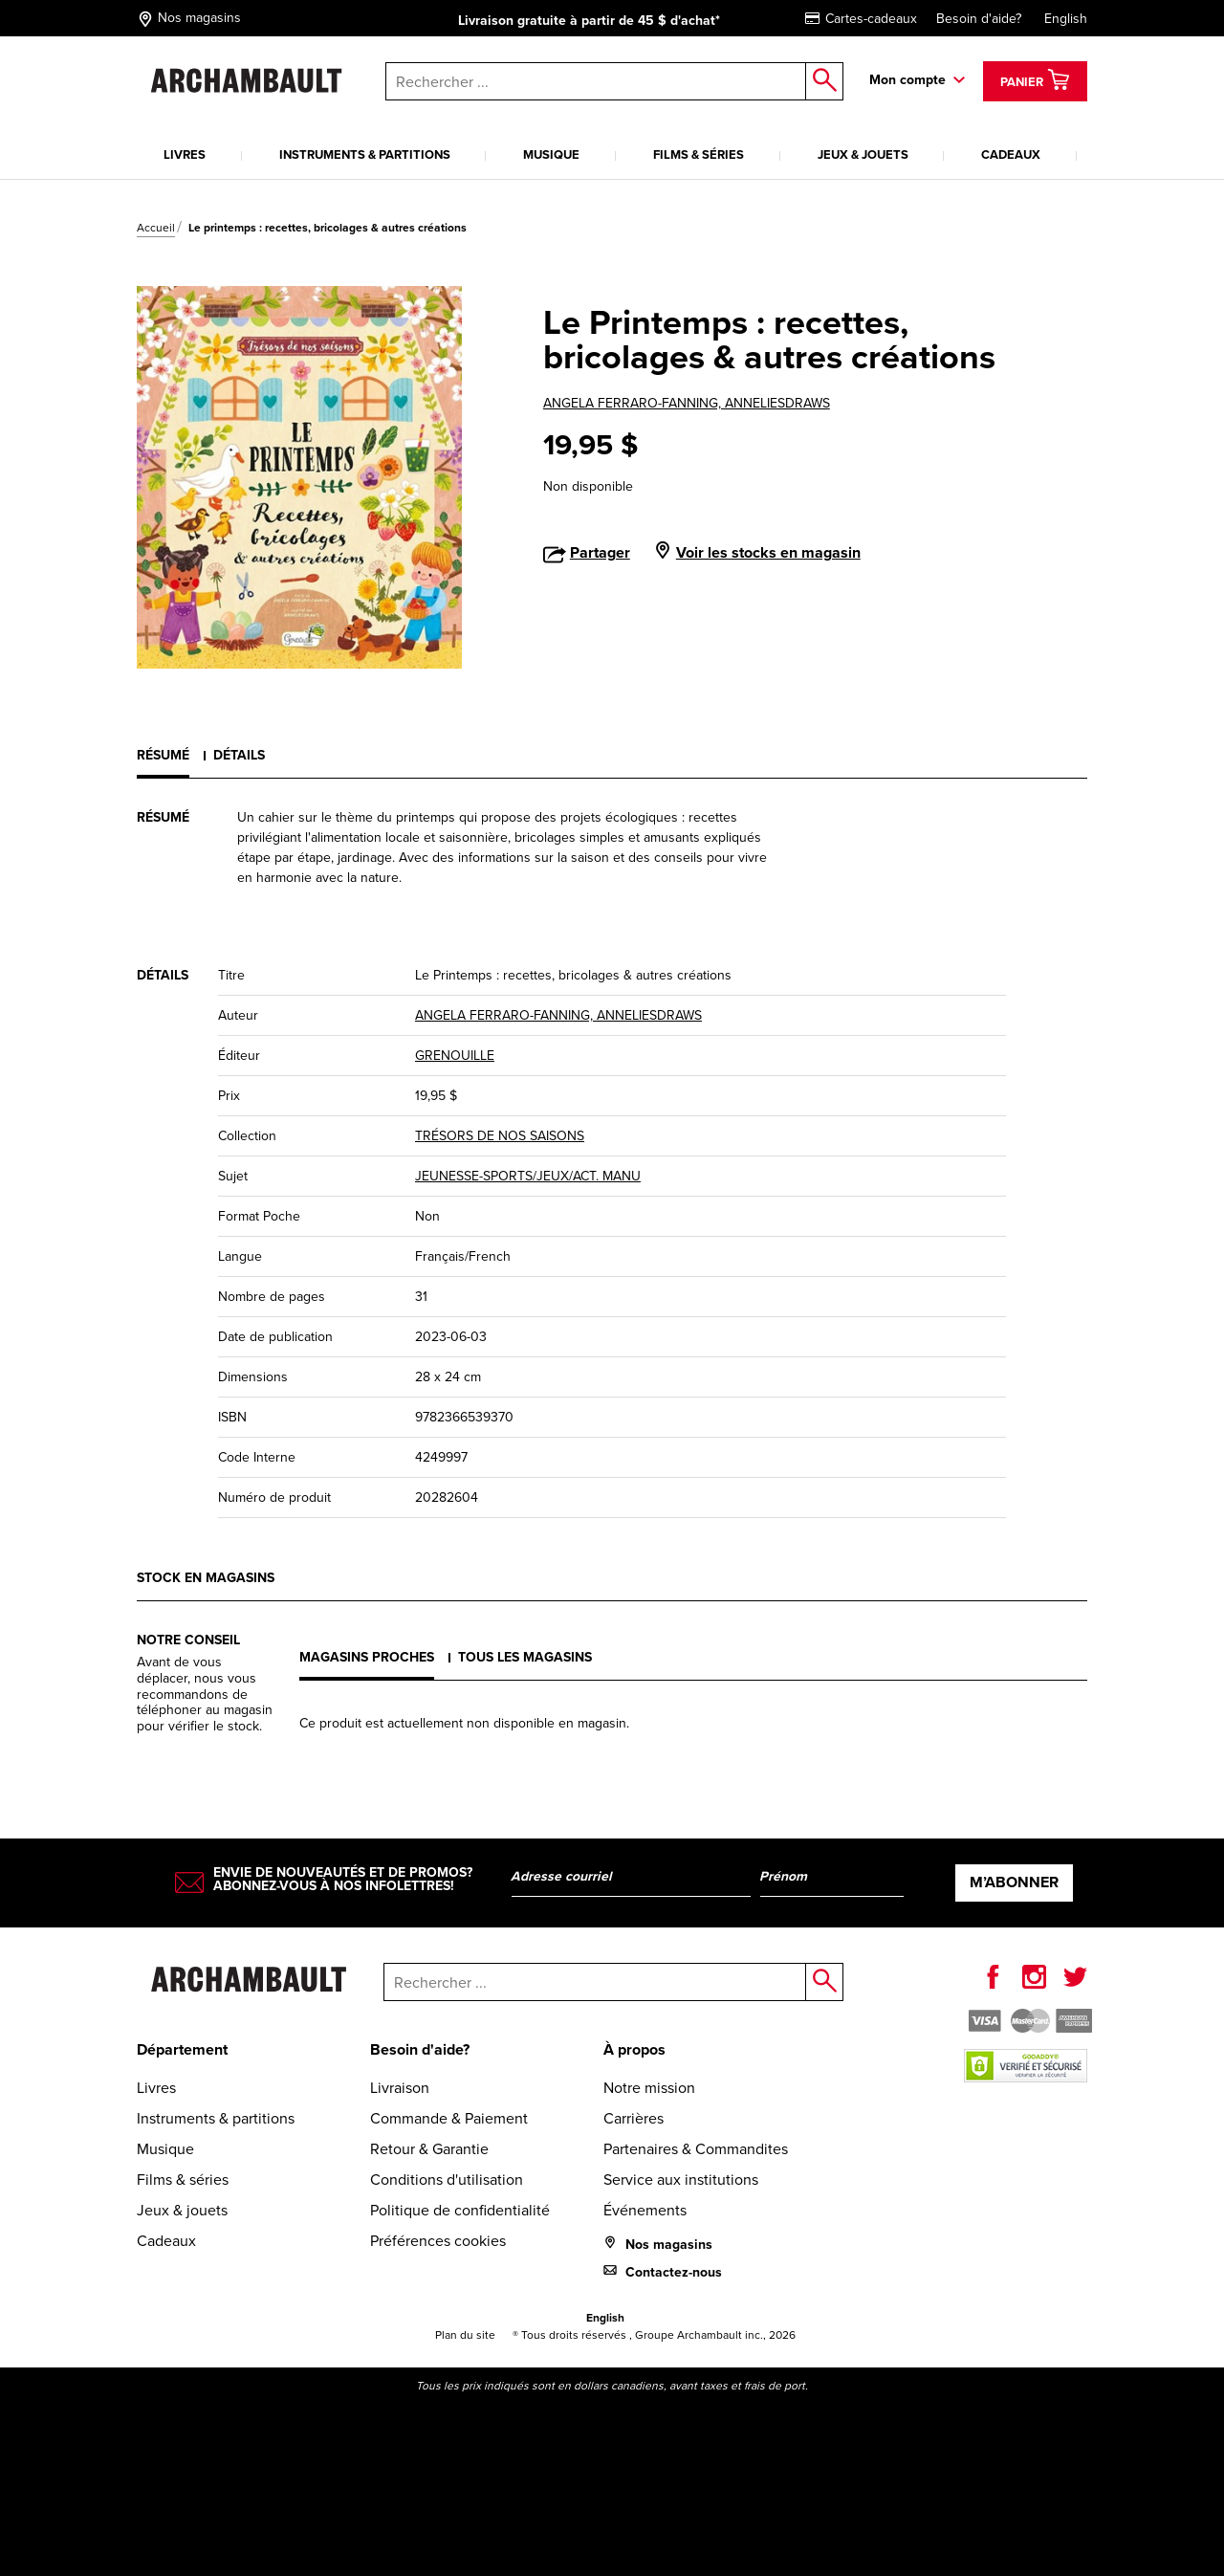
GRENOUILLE (454, 1056)
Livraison (399, 2088)
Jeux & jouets (863, 154)
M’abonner (1014, 1882)
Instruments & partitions (364, 154)
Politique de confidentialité (460, 2210)
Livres (185, 154)
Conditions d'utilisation (446, 2180)
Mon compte (907, 80)
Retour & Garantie (429, 2149)
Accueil (156, 227)
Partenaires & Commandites (695, 2149)
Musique (551, 154)
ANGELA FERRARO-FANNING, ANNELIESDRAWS (686, 403)
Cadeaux (1010, 154)
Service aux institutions (680, 2180)
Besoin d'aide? (978, 19)
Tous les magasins (525, 1657)
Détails (239, 755)
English (1065, 19)
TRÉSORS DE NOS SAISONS (499, 1136)
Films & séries (698, 154)
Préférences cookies (438, 2241)
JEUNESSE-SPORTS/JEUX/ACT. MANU (528, 1176)
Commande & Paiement (449, 2118)
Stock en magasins (205, 1578)
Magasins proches (366, 1657)
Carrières (633, 2118)
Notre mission (649, 2088)
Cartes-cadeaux (861, 19)
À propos (634, 2049)
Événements (645, 2210)
